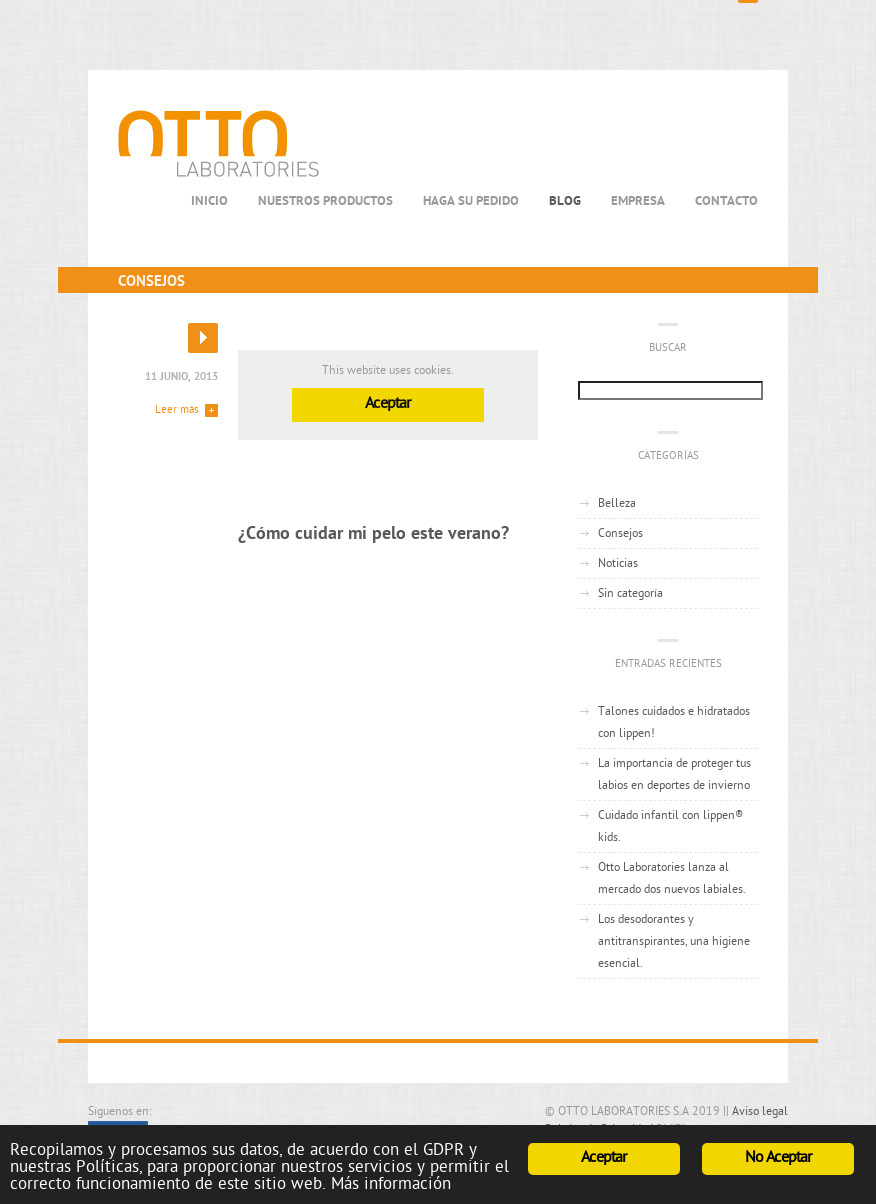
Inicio (209, 201)
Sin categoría (630, 594)
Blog (565, 201)
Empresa (638, 201)
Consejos (620, 534)
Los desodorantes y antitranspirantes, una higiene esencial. (674, 942)
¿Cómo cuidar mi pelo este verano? (373, 534)
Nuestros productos (325, 201)
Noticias (618, 564)
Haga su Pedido (471, 201)
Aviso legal (760, 1112)
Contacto (726, 201)
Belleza (617, 504)
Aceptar (387, 404)
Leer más (177, 410)
